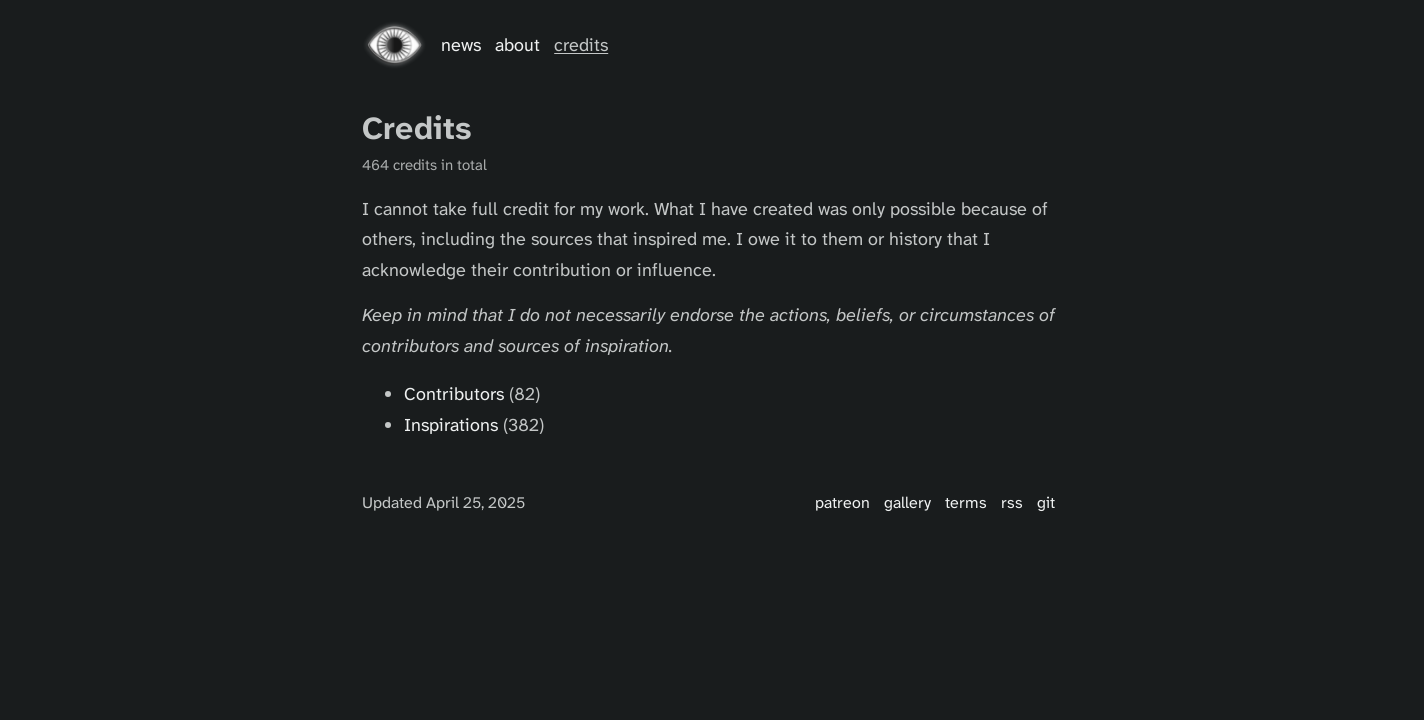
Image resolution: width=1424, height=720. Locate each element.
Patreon (842, 502)
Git (1046, 502)
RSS (1012, 502)
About (517, 45)
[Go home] (394, 45)
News (461, 45)
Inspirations (451, 425)
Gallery (907, 502)
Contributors (454, 394)
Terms (966, 502)
